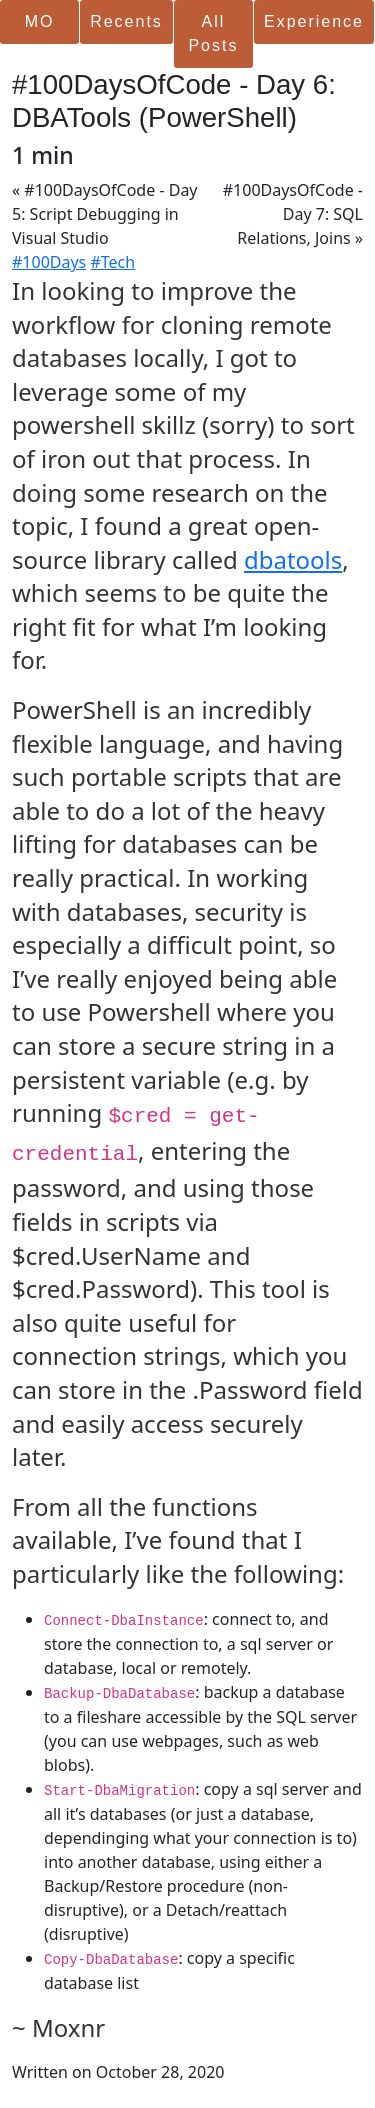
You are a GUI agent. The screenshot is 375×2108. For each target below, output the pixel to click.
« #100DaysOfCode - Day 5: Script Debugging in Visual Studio (105, 214)
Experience (314, 21)
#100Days (49, 262)
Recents (126, 21)
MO (40, 21)
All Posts (213, 33)
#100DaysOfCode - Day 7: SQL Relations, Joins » (293, 214)
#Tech (112, 262)
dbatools (293, 559)
